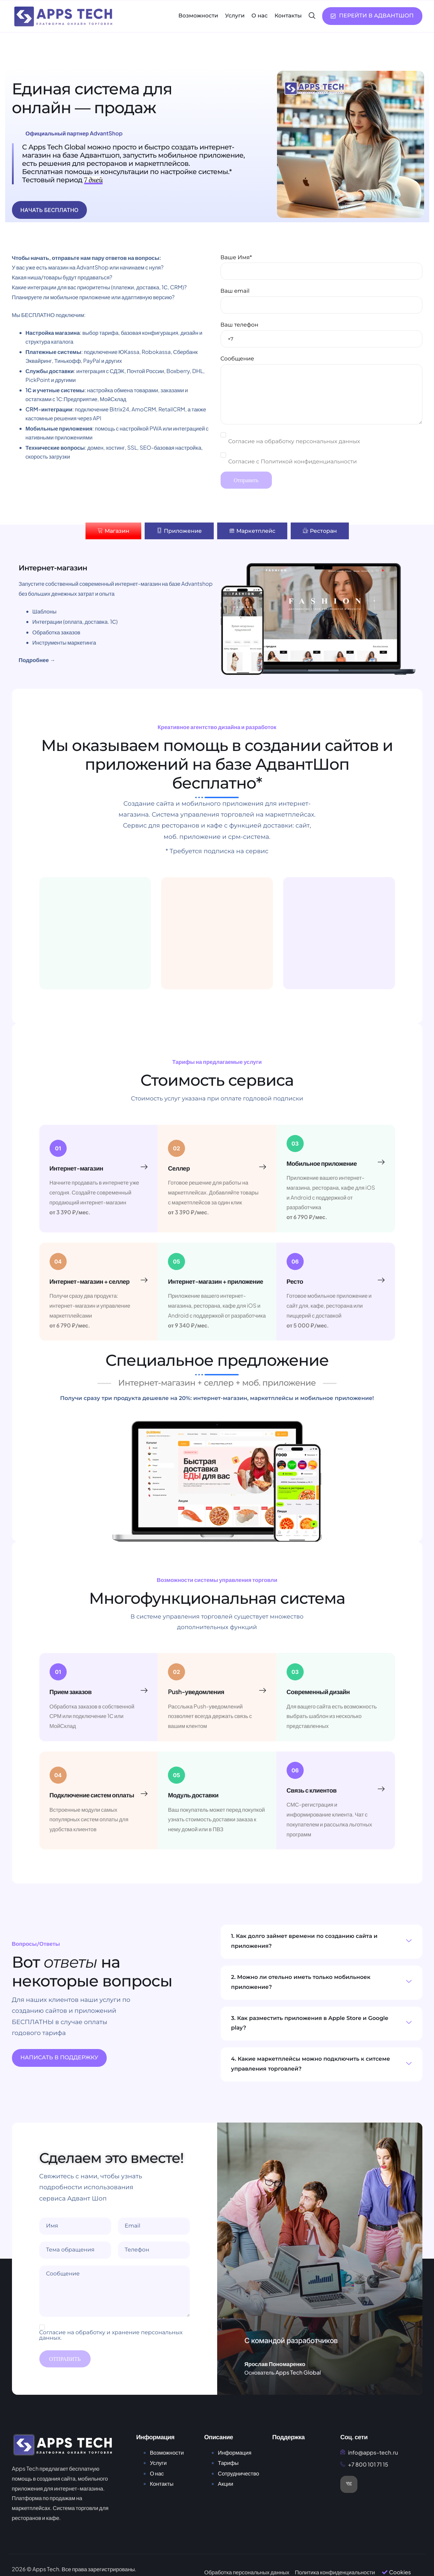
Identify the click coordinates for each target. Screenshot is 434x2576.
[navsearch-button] (311, 16)
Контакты (288, 16)
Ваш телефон (321, 334)
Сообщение (321, 390)
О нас (259, 16)
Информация (234, 2452)
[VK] (348, 2484)
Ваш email (321, 301)
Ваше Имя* (321, 267)
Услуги (235, 16)
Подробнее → (37, 659)
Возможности (198, 16)
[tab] (113, 531)
